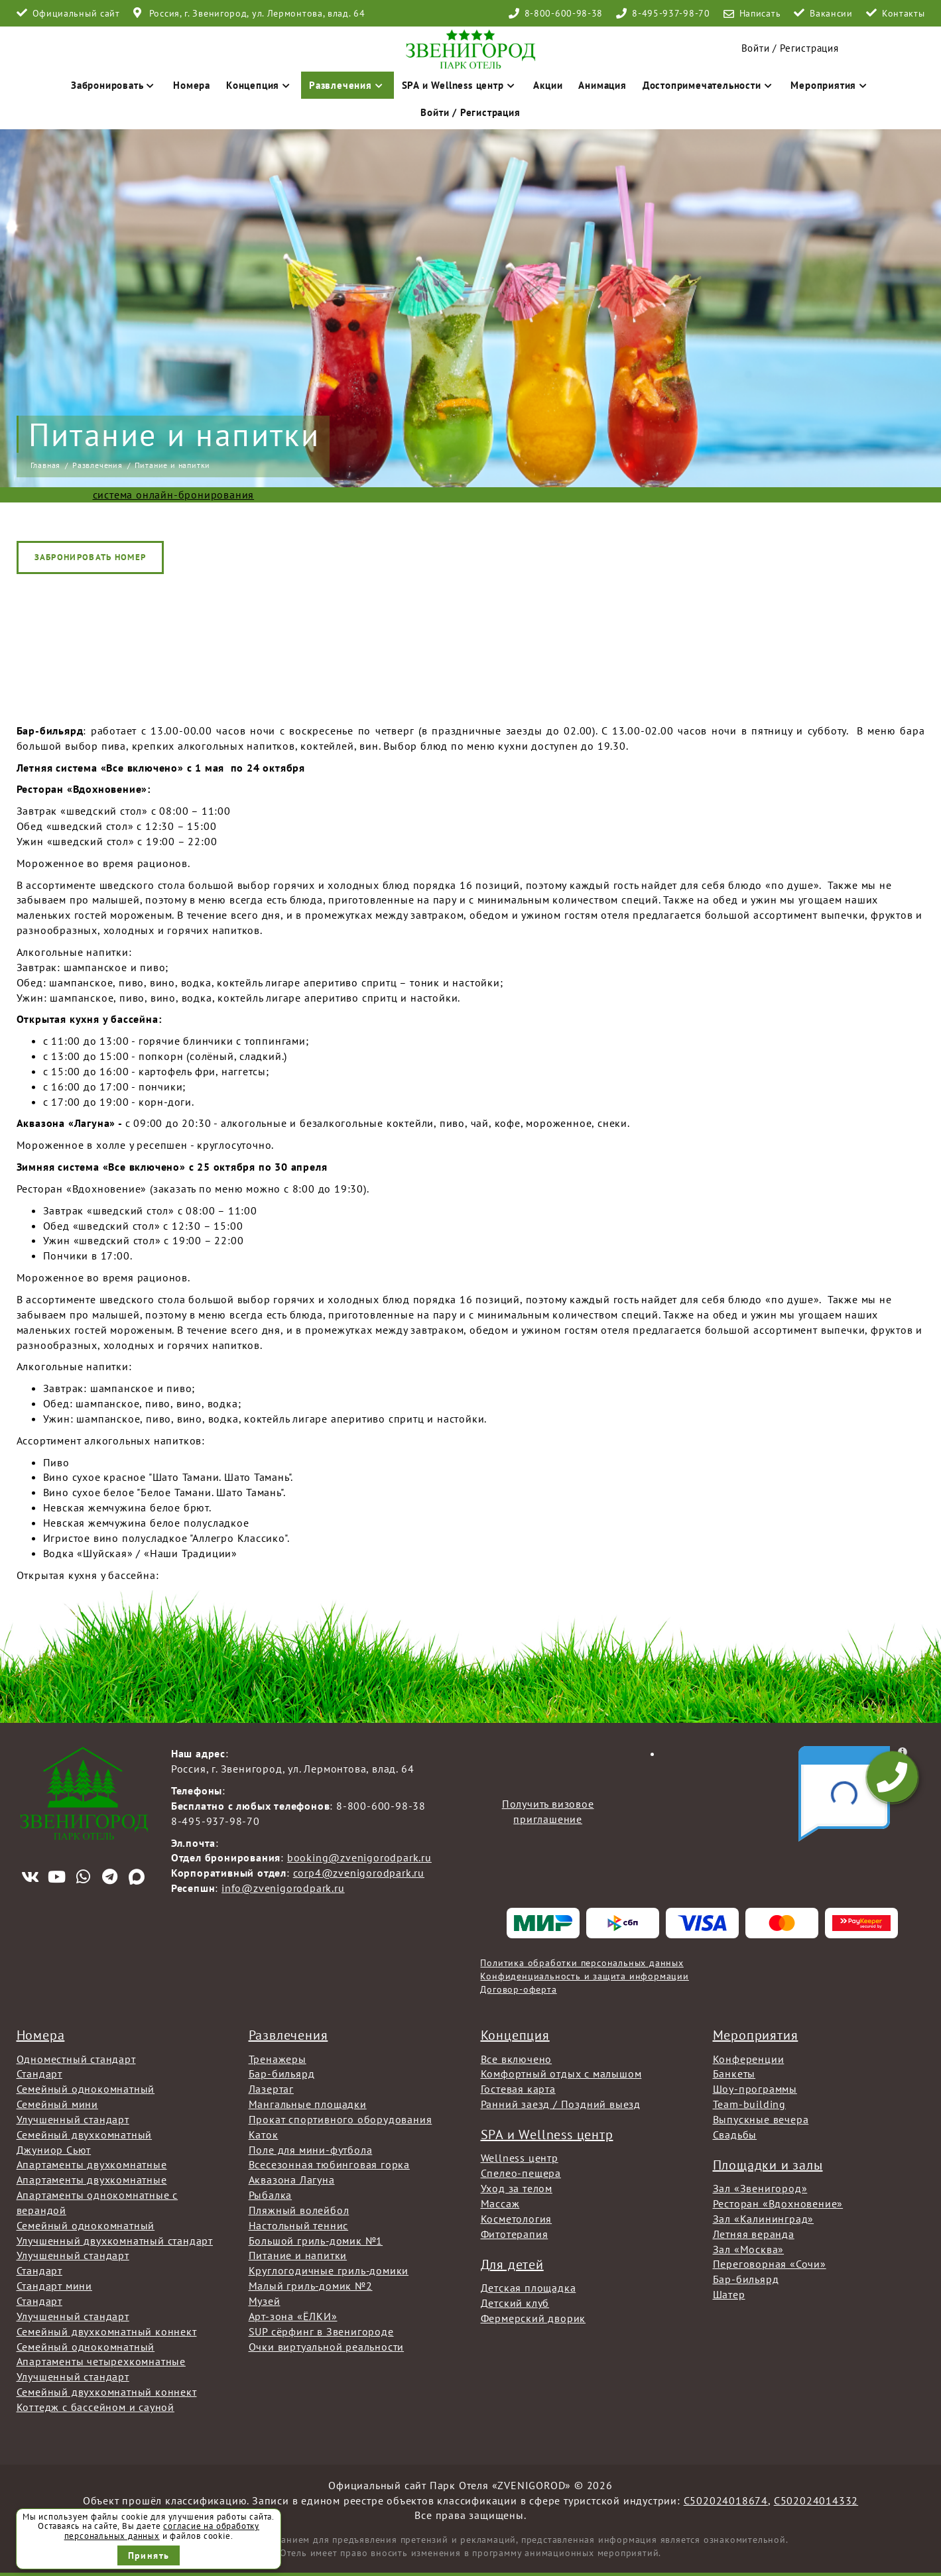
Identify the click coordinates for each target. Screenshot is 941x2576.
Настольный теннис (299, 2225)
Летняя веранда (753, 2234)
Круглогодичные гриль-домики (329, 2270)
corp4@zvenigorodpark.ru (358, 1872)
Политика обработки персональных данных (581, 1963)
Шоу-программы (755, 2088)
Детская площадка (528, 2287)
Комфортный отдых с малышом (561, 2073)
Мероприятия (830, 85)
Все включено (516, 2059)
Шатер (729, 2294)
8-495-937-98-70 (671, 13)
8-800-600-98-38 (564, 13)
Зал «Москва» (748, 2249)
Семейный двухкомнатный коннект (107, 2331)
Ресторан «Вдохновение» (778, 2203)
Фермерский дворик (533, 2318)
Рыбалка (270, 2194)
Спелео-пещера (521, 2173)
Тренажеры (277, 2059)
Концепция (259, 85)
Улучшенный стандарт (73, 2119)
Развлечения (347, 85)
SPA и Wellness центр (460, 85)
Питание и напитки (298, 2255)
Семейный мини (57, 2104)
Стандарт (39, 2073)
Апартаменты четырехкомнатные (101, 2361)
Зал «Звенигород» (760, 2188)
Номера (191, 85)
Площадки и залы (768, 2165)
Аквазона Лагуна (292, 2179)
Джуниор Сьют (54, 2149)
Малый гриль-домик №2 (311, 2285)
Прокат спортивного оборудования (340, 2119)
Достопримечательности (709, 85)
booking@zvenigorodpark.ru (359, 1857)
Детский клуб (515, 2303)
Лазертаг (271, 2088)
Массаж (500, 2203)
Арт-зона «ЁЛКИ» (293, 2316)
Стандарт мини (54, 2285)
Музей (265, 2301)
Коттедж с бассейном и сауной (95, 2407)
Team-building (749, 2104)
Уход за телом (516, 2188)
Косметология (516, 2218)
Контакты (903, 13)
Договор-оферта (518, 1989)
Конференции (748, 2059)
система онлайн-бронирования (174, 494)
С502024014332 (816, 2500)
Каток (264, 2134)
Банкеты (734, 2073)
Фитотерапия (514, 2234)
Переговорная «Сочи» (769, 2263)
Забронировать (114, 85)
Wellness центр (519, 2157)
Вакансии (831, 13)
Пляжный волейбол (299, 2210)
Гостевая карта (518, 2088)
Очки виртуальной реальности (327, 2346)
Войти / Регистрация (470, 112)
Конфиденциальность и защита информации (584, 1976)
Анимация (602, 85)
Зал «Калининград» (763, 2218)
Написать (760, 13)
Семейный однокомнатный (86, 2088)
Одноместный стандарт (76, 2059)
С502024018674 (726, 2500)
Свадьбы (735, 2134)
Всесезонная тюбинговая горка (329, 2164)
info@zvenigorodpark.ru (283, 1888)
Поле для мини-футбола (311, 2149)
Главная (46, 465)
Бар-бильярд (282, 2073)
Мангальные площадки (308, 2104)
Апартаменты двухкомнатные (92, 2164)
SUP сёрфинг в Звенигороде (321, 2331)
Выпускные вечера (761, 2119)
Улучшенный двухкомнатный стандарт (115, 2240)
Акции (547, 85)
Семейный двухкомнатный (85, 2134)
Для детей (512, 2264)
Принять (149, 2555)
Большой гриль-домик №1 (316, 2240)
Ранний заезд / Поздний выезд (561, 2104)
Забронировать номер (90, 557)
